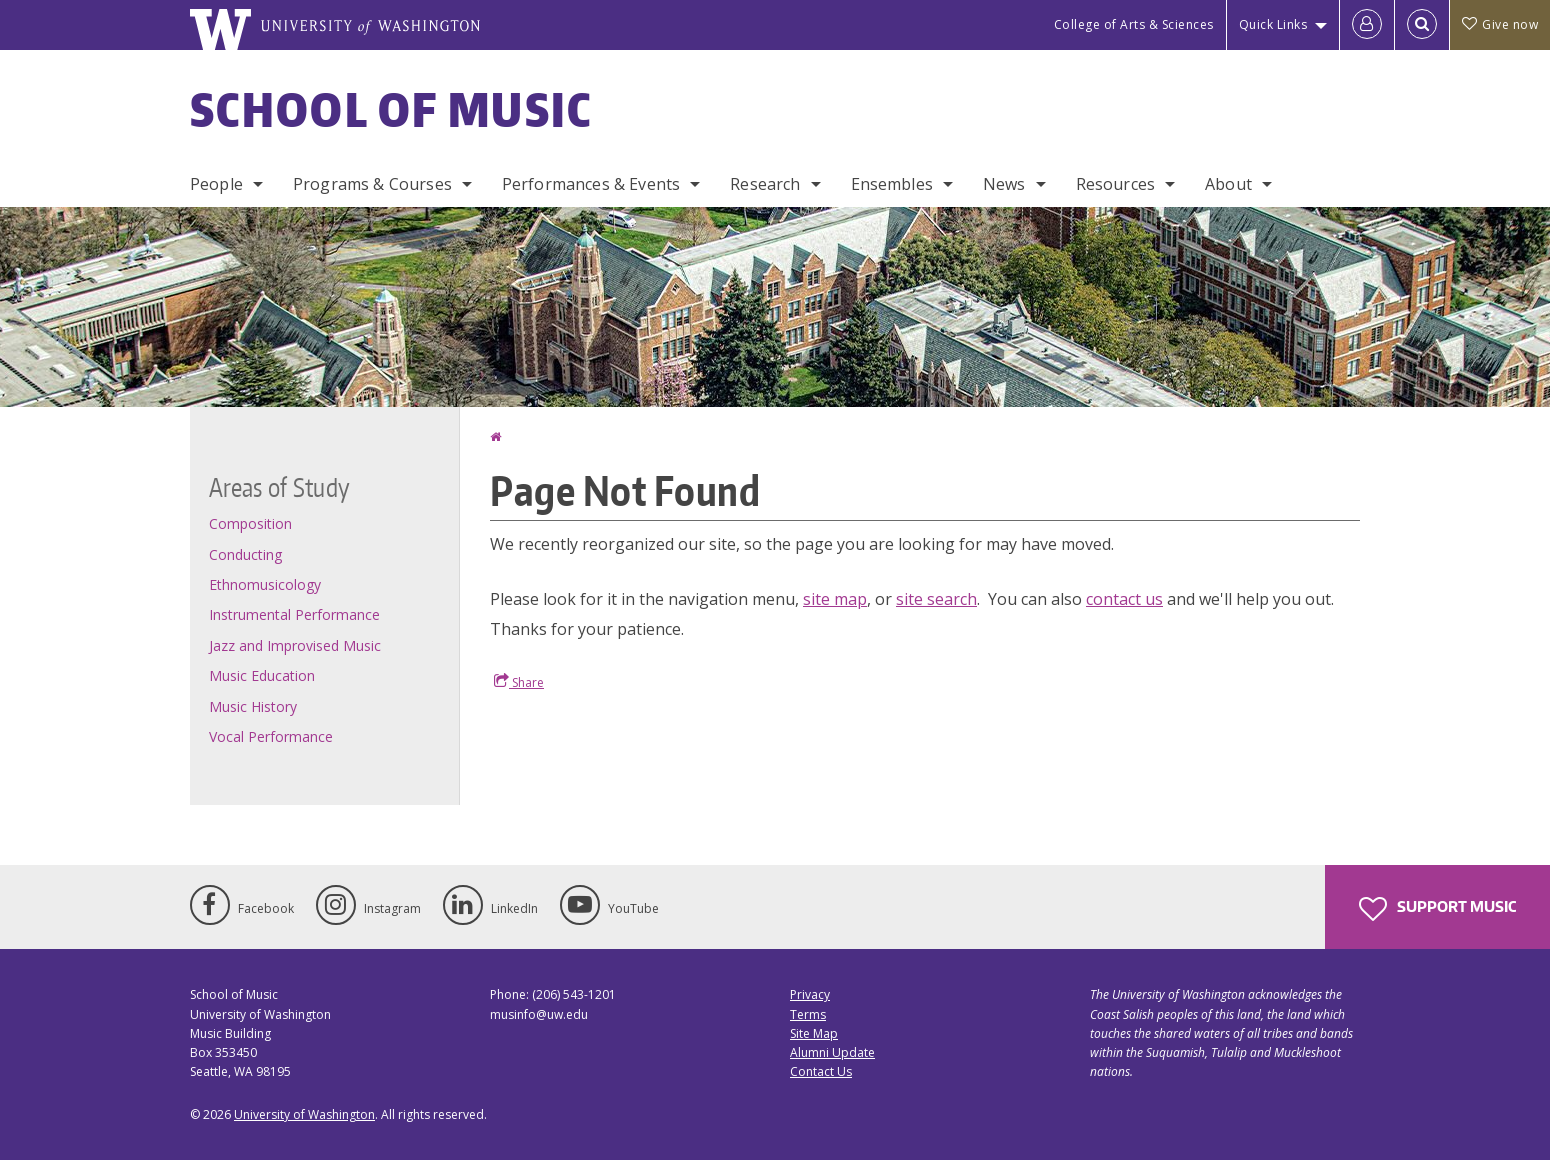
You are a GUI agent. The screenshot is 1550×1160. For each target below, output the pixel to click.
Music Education (262, 675)
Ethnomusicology (265, 584)
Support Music (1437, 909)
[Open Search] (1422, 25)
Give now (1500, 24)
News (1004, 184)
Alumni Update (832, 1052)
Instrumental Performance (294, 614)
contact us (1124, 599)
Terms (808, 1014)
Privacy (810, 994)
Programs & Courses (372, 184)
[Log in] (1367, 25)
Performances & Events (591, 184)
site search (936, 599)
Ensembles (892, 184)
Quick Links (1273, 24)
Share (519, 682)
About (1228, 184)
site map (835, 599)
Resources (1115, 184)
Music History (253, 706)
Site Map (814, 1033)
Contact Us (821, 1071)
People (216, 184)
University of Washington (304, 1114)
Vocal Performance (271, 736)
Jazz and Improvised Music (295, 645)
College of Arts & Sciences (1134, 24)
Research (765, 184)
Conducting (245, 554)
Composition (250, 523)
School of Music (391, 109)
